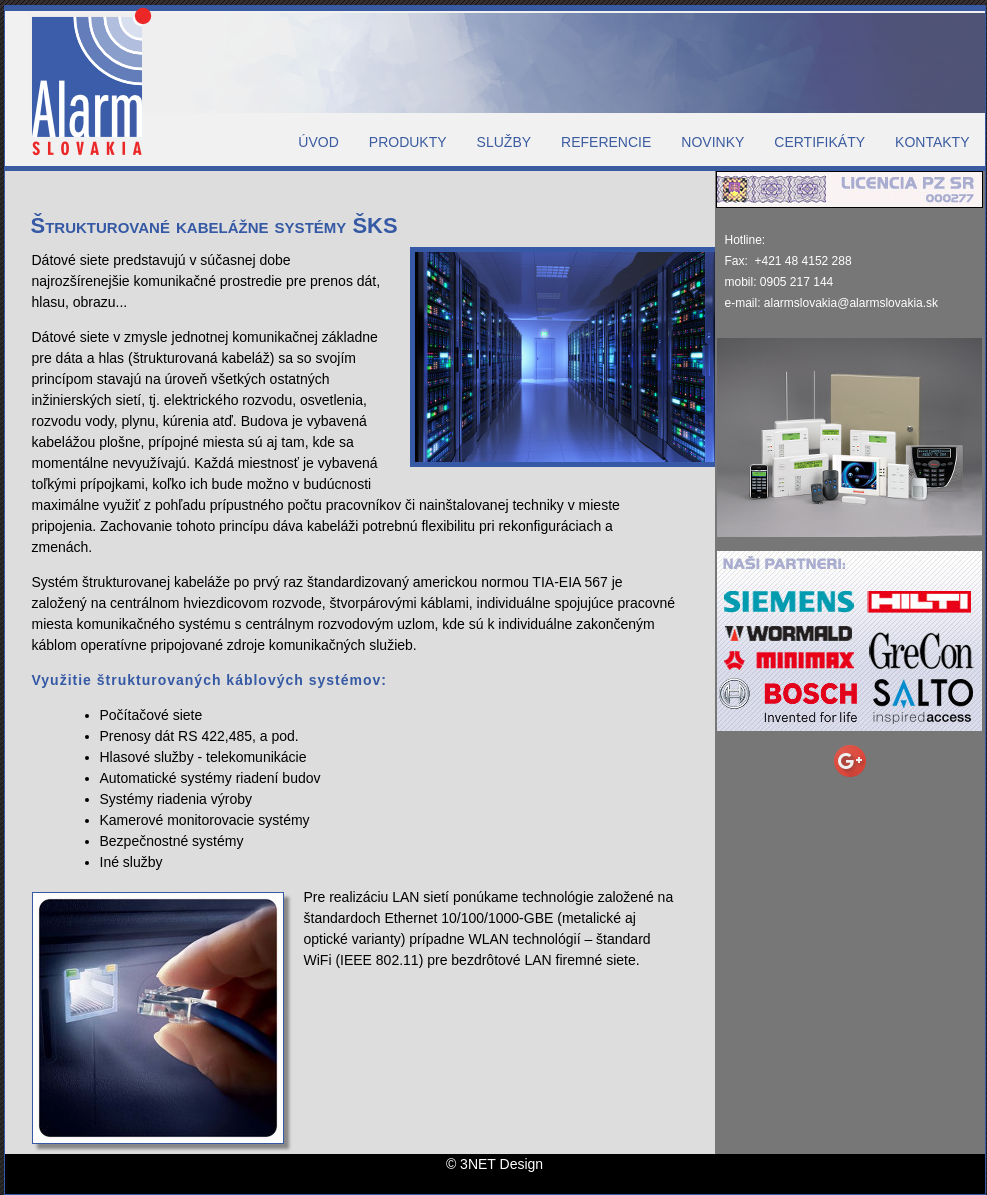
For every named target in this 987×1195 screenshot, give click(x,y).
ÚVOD (318, 142)
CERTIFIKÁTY (819, 142)
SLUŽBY (504, 142)
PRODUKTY (408, 142)
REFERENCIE (606, 142)
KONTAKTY (932, 142)
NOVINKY (712, 142)
